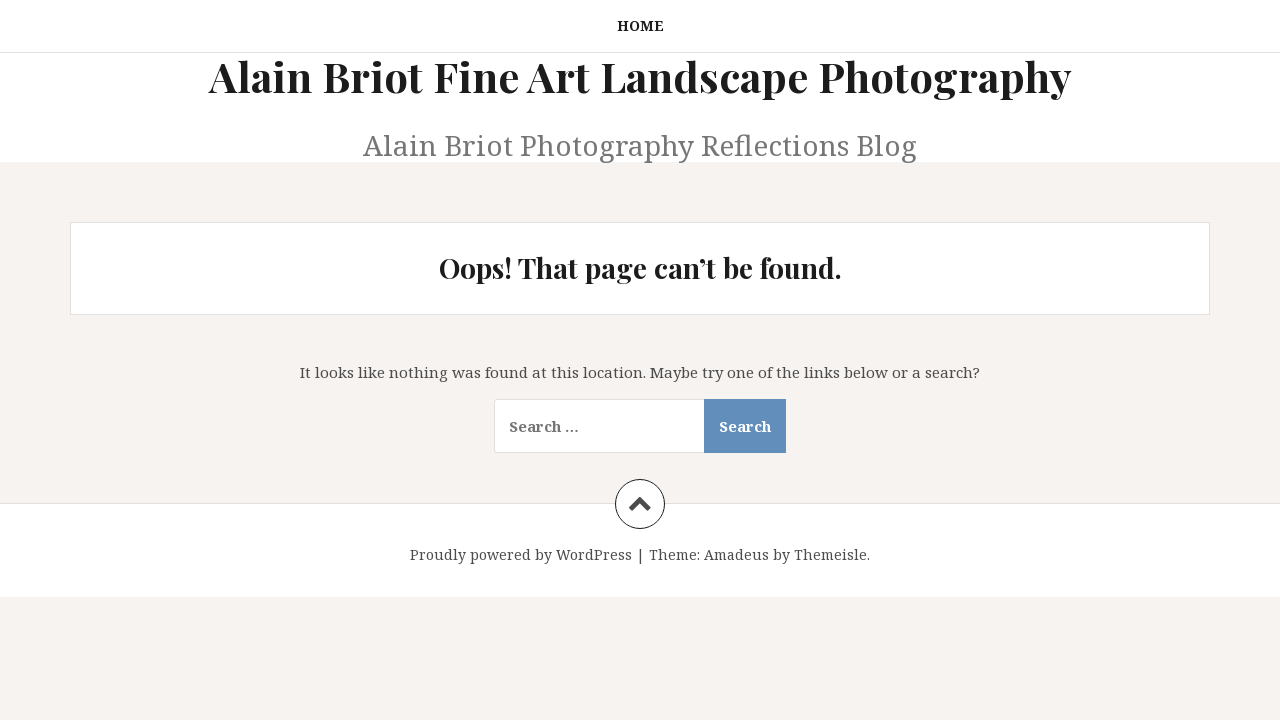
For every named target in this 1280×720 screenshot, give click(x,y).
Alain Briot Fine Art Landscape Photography (640, 76)
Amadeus (736, 554)
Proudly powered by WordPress (521, 554)
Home (640, 25)
